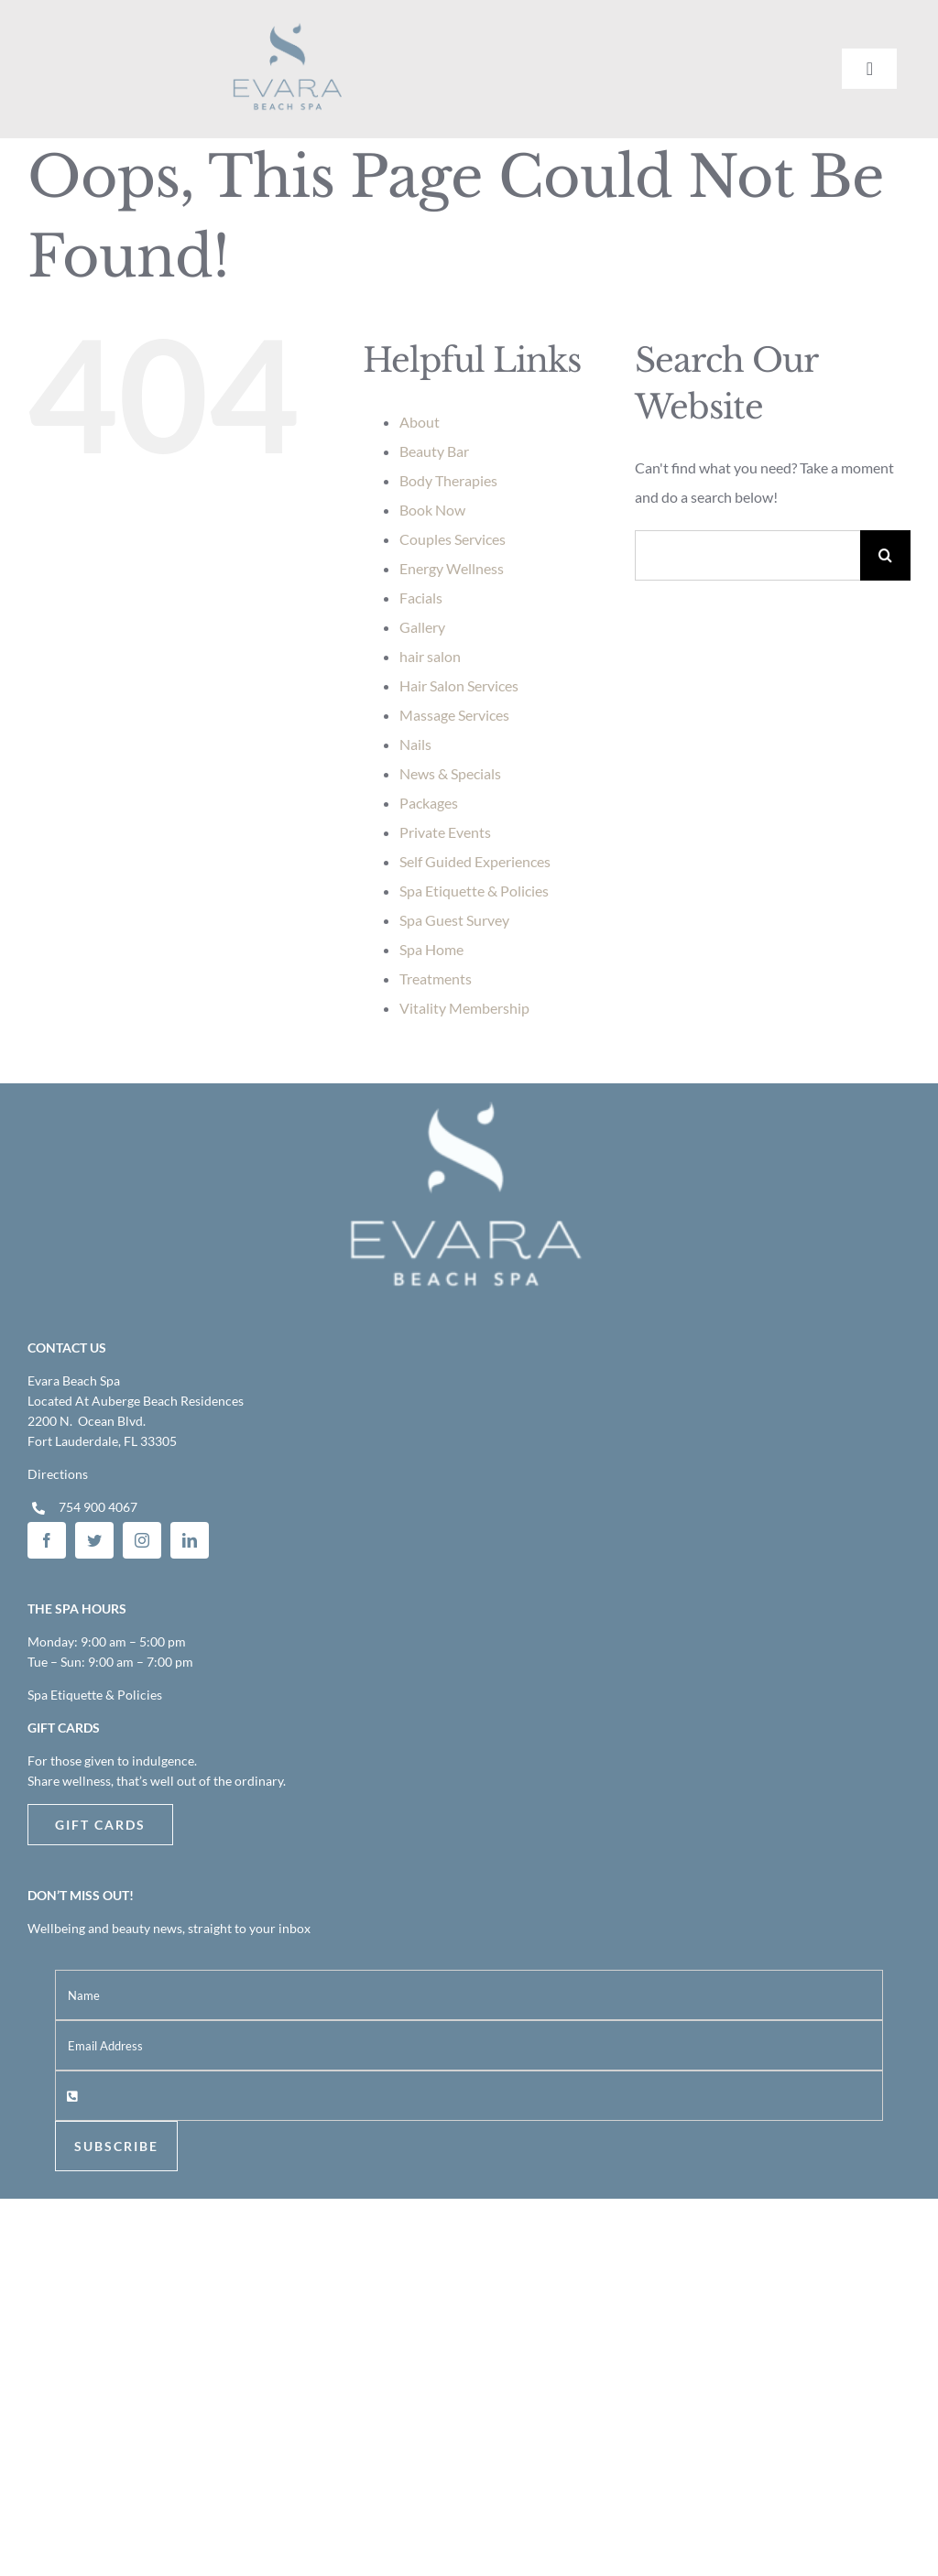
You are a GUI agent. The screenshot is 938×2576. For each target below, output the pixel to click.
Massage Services (454, 714)
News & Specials (450, 773)
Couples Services (452, 539)
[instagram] (142, 1540)
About (419, 421)
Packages (428, 802)
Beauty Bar (434, 451)
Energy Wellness (451, 568)
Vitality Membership (464, 1007)
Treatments (435, 978)
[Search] (885, 555)
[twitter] (94, 1540)
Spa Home (431, 949)
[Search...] (747, 555)
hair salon (430, 656)
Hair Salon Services (458, 685)
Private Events (445, 832)
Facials (420, 597)
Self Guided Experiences (475, 861)
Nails (415, 744)
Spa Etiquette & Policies (474, 890)
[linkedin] (189, 1540)
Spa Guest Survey (454, 920)
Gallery (422, 627)
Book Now (432, 509)
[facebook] (46, 1540)
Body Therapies (448, 480)
